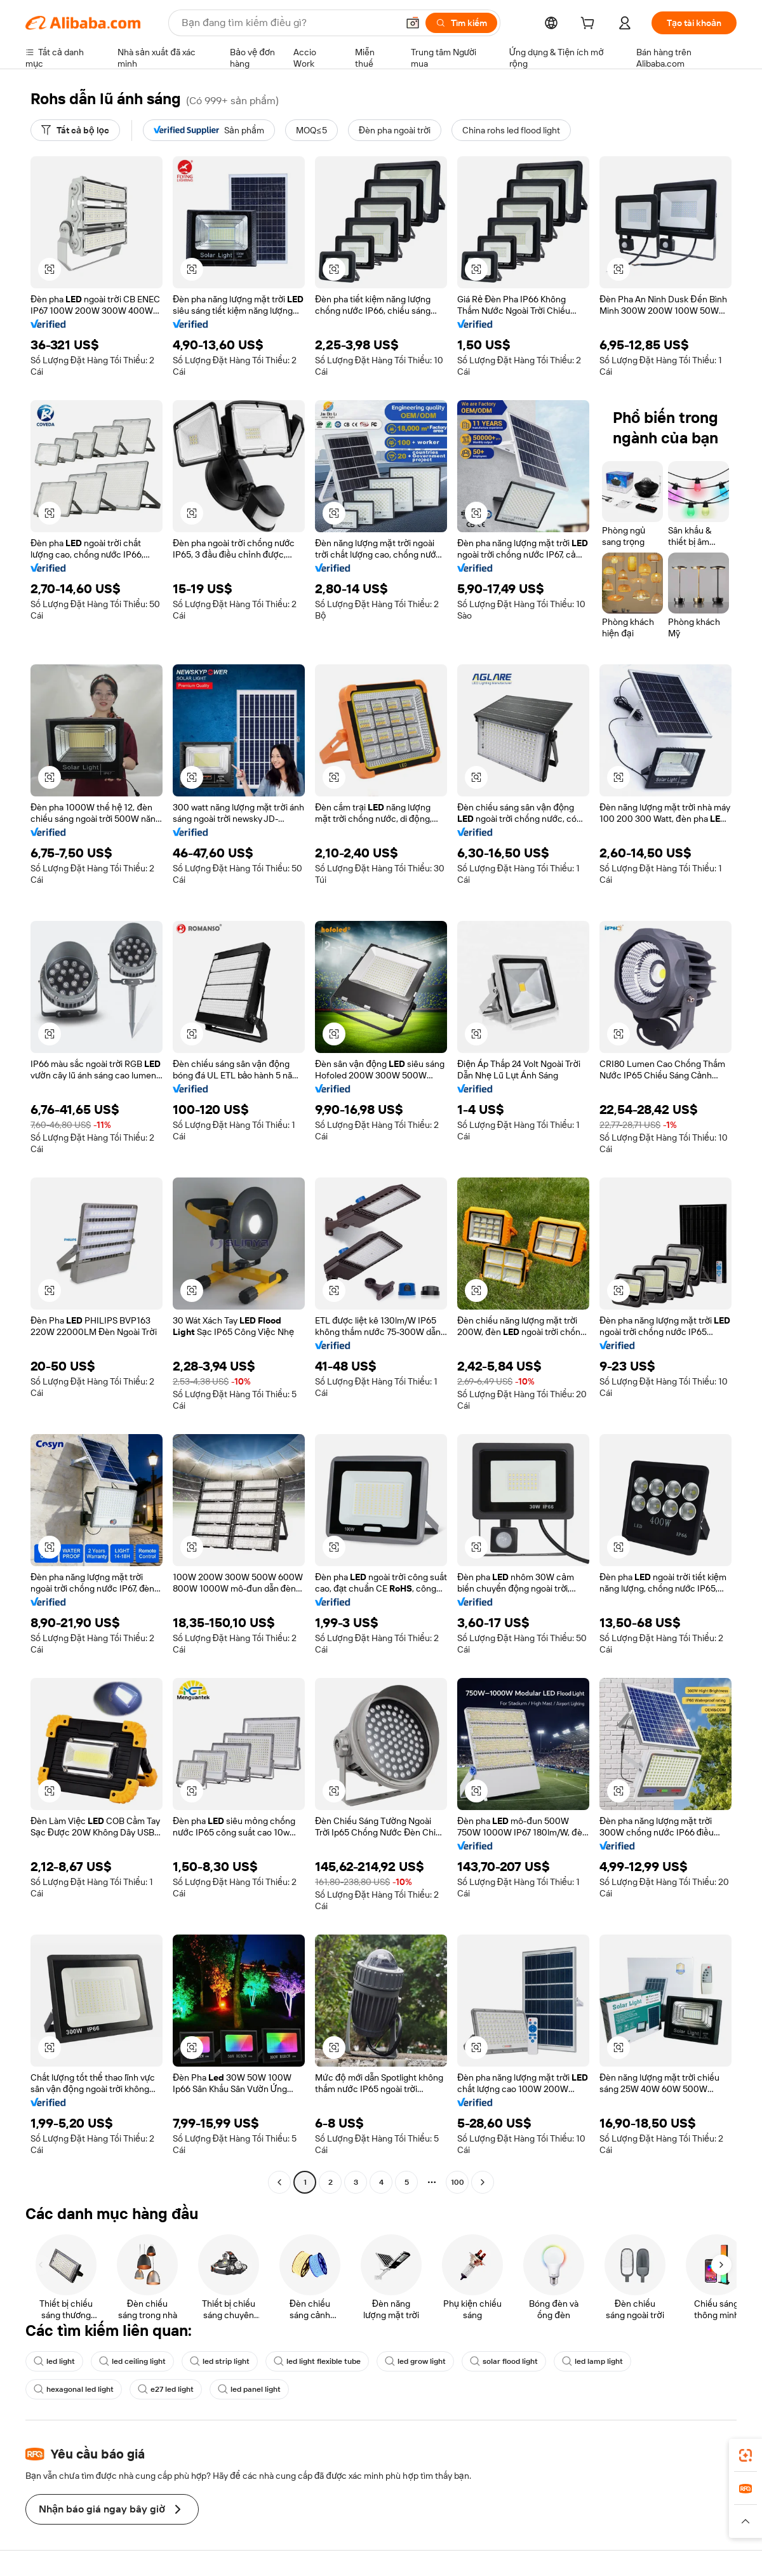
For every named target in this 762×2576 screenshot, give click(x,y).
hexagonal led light (74, 2389)
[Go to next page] (482, 2182)
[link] (745, 2455)
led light (54, 2361)
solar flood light (504, 2361)
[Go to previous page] (279, 2182)
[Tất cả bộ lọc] (75, 130)
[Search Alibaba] (288, 23)
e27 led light (166, 2389)
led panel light (249, 2389)
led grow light (415, 2361)
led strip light (220, 2361)
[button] (412, 22)
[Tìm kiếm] (461, 23)
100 (457, 2182)
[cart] (589, 25)
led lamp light (592, 2361)
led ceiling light (132, 2361)
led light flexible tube (317, 2361)
